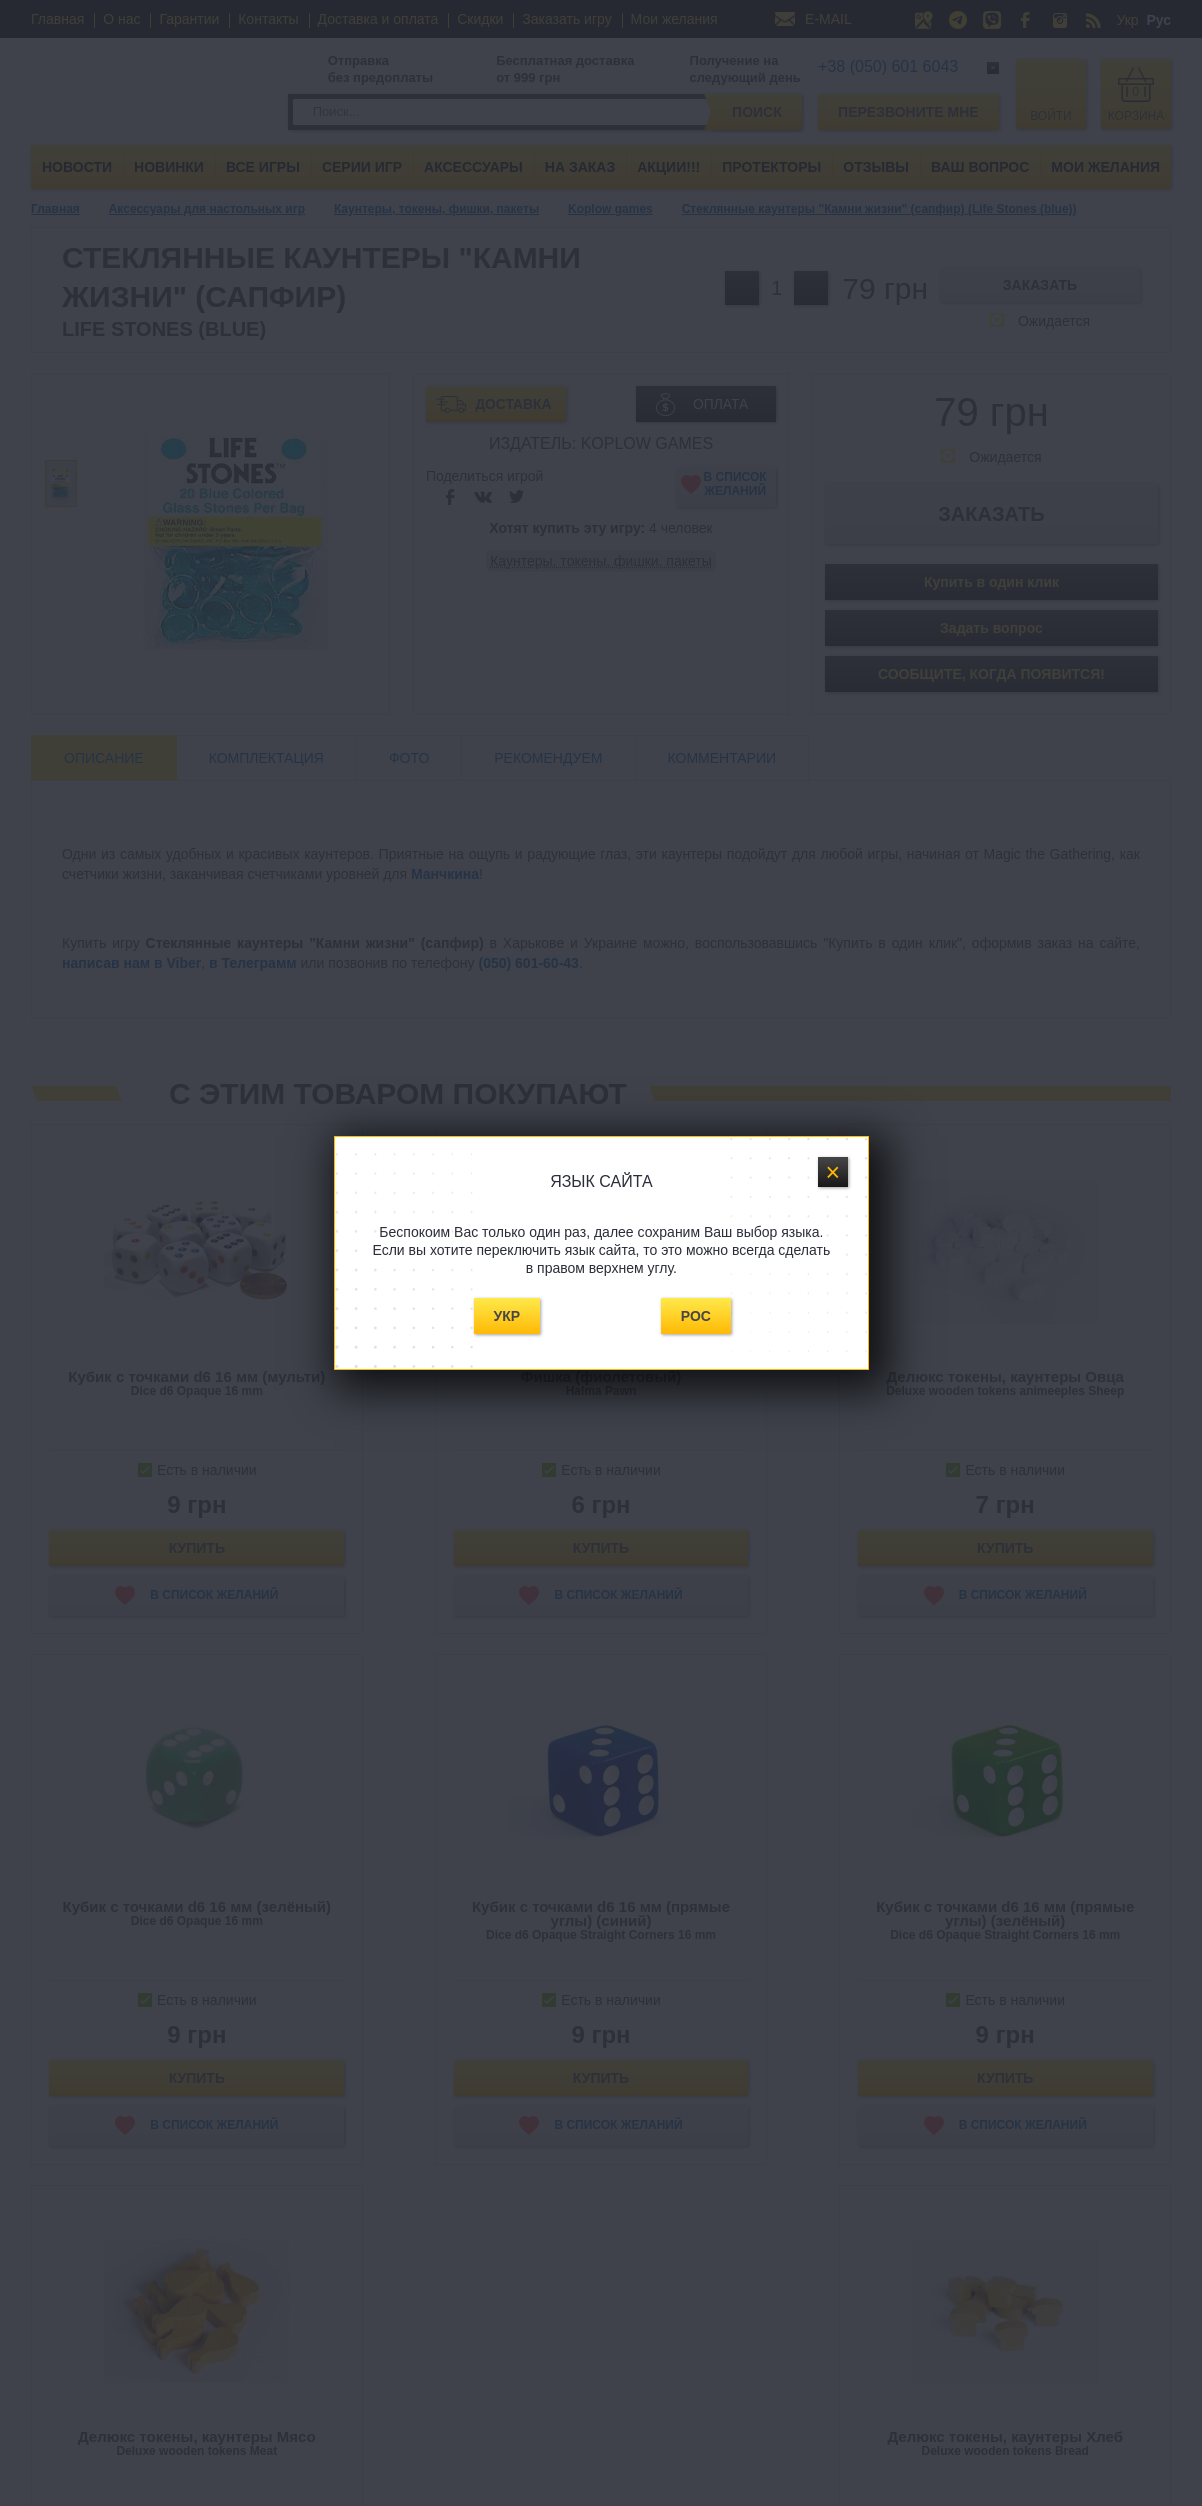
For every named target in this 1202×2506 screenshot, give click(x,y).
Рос (696, 1316)
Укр (507, 1316)
